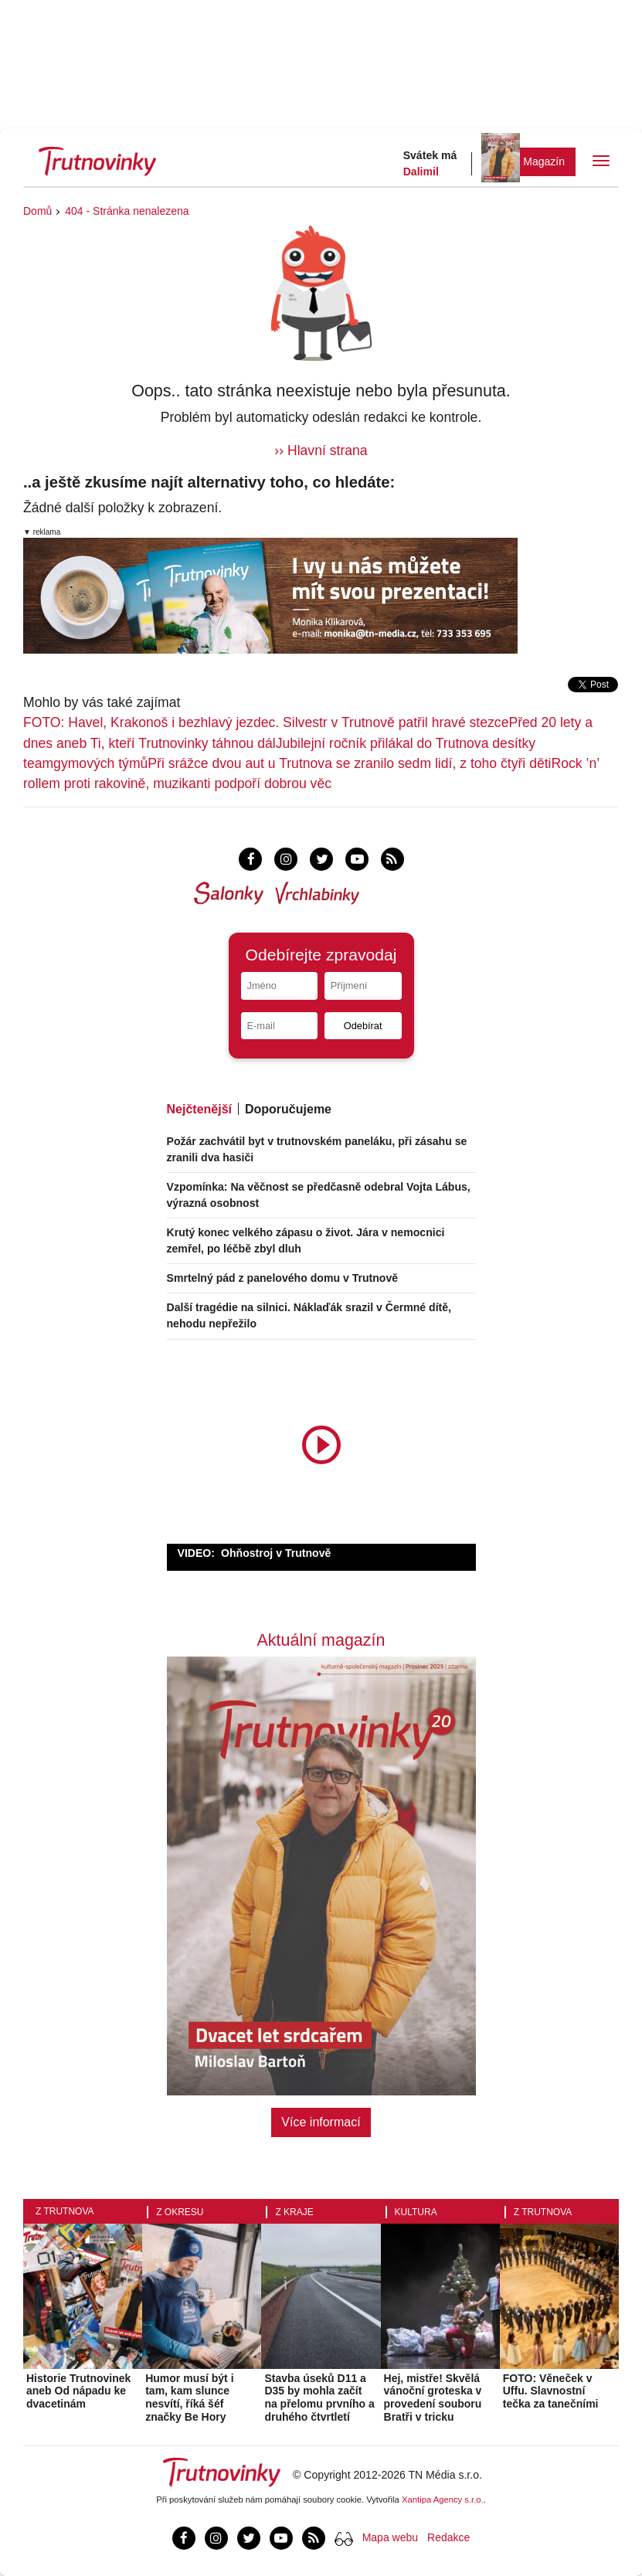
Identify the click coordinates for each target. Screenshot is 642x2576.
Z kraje (294, 2212)
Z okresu (179, 2212)
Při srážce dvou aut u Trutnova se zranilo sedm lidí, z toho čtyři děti (349, 763)
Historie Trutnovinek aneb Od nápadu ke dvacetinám (78, 2391)
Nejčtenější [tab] (199, 1109)
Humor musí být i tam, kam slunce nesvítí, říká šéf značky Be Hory (189, 2397)
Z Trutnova (65, 2211)
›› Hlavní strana (320, 450)
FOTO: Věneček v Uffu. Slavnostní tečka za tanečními (551, 2391)
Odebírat (363, 1025)
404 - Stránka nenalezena (127, 211)
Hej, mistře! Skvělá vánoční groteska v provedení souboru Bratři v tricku (433, 2397)
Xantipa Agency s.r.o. (443, 2499)
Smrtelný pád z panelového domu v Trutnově (283, 1278)
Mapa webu (390, 2537)
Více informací (320, 2122)
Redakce (448, 2537)
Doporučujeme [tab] (288, 1109)
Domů (37, 211)
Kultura (416, 2212)
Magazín (544, 161)
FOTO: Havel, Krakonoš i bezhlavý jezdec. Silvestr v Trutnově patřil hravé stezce (265, 722)
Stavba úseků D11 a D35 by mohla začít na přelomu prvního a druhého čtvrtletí (319, 2397)
